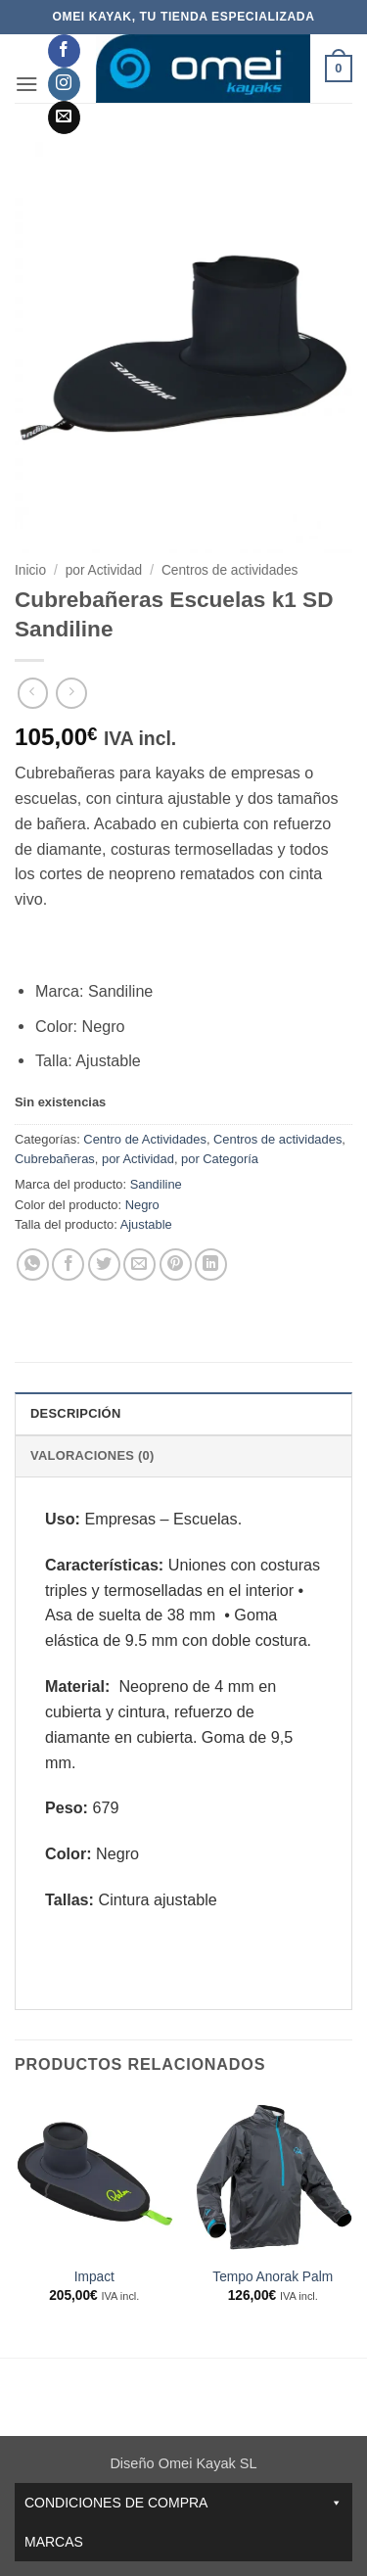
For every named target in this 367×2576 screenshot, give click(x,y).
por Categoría (219, 1158)
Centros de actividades (229, 570)
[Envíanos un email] (64, 117)
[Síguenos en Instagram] (64, 84)
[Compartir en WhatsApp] (33, 1264)
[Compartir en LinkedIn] (211, 1264)
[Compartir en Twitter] (104, 1264)
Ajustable (146, 1224)
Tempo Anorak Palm (272, 2277)
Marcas (53, 2542)
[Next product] (33, 693)
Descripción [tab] (75, 1413)
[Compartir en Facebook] (68, 1264)
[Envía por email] (139, 1264)
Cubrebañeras (55, 1158)
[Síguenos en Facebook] (64, 51)
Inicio (30, 570)
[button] (27, 84)
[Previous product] (71, 693)
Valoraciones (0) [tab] (92, 1455)
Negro (142, 1204)
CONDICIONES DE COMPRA (183, 2502)
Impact (94, 2277)
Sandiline (156, 1184)
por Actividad (104, 570)
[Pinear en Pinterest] (176, 1264)
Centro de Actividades (144, 1139)
